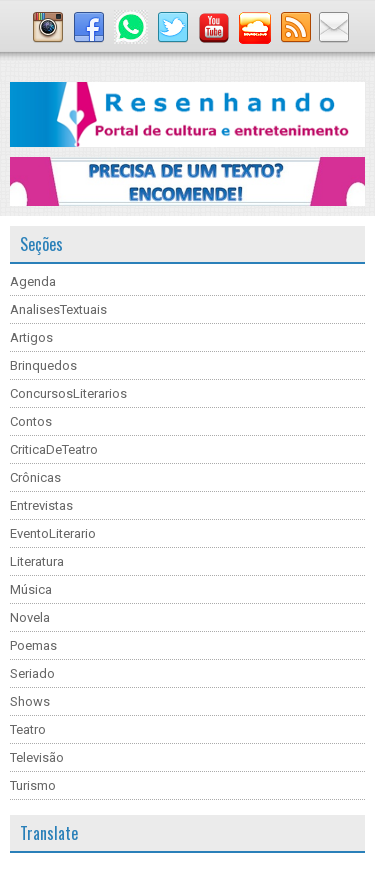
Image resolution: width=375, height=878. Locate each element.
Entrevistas (41, 505)
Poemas (33, 645)
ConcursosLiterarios (68, 393)
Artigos (31, 337)
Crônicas (35, 477)
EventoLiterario (53, 533)
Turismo (33, 785)
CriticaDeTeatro (54, 449)
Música (31, 589)
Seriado (32, 673)
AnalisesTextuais (58, 309)
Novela (30, 617)
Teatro (28, 729)
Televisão (37, 757)
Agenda (33, 281)
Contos (31, 421)
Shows (30, 701)
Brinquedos (43, 365)
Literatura (37, 561)
